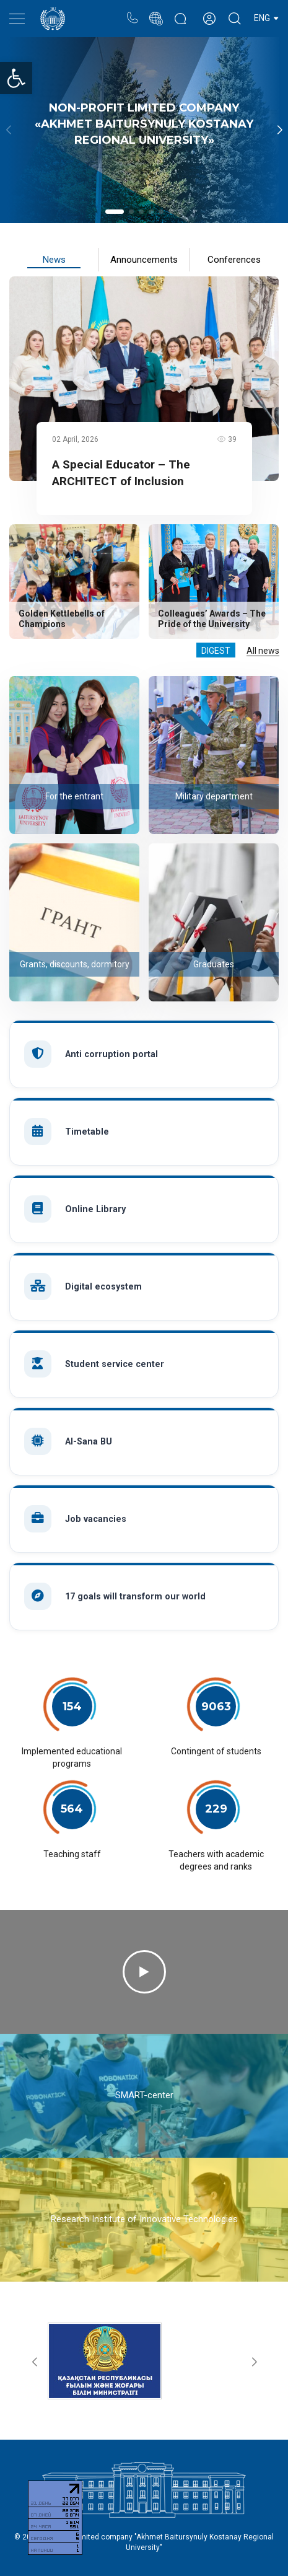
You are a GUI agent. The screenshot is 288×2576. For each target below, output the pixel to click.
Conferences (234, 259)
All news (263, 651)
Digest (215, 651)
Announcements (144, 259)
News (54, 259)
